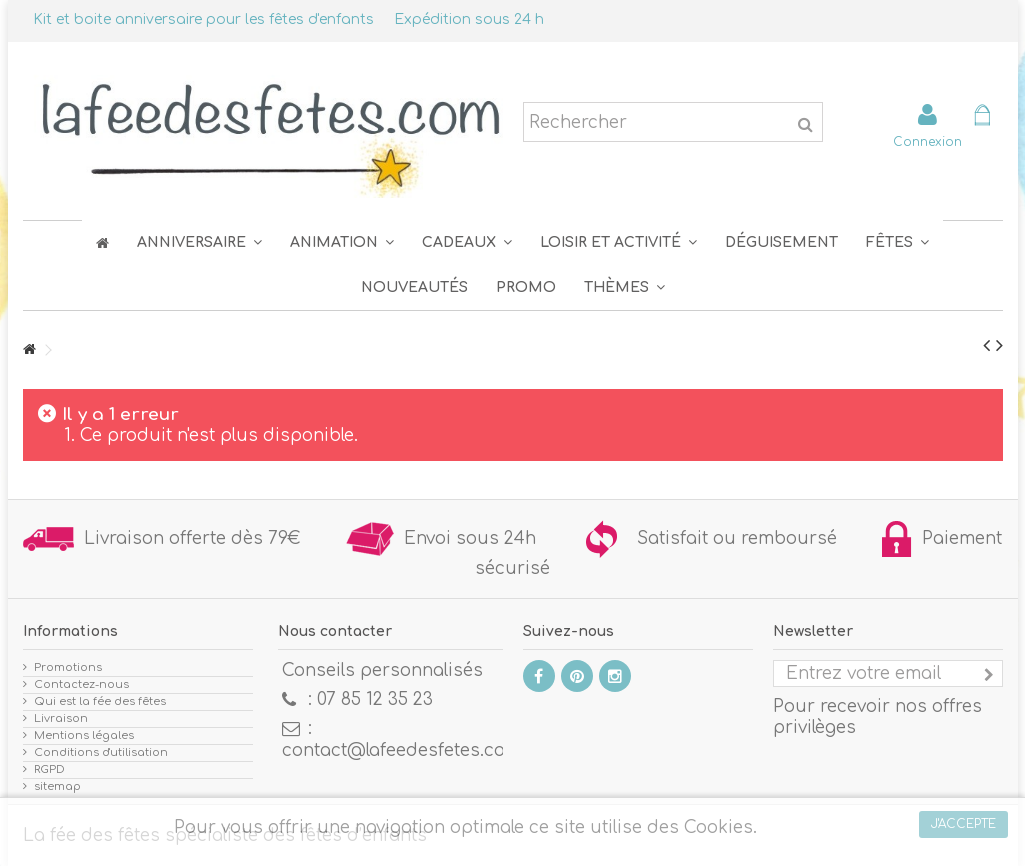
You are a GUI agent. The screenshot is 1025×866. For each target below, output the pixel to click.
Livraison (61, 718)
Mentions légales (84, 735)
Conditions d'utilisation (101, 752)
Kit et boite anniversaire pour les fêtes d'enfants (203, 19)
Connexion (927, 141)
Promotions (68, 667)
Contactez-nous (81, 684)
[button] (897, 242)
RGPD (49, 769)
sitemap (57, 786)
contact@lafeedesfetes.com (401, 750)
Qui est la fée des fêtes (100, 701)
